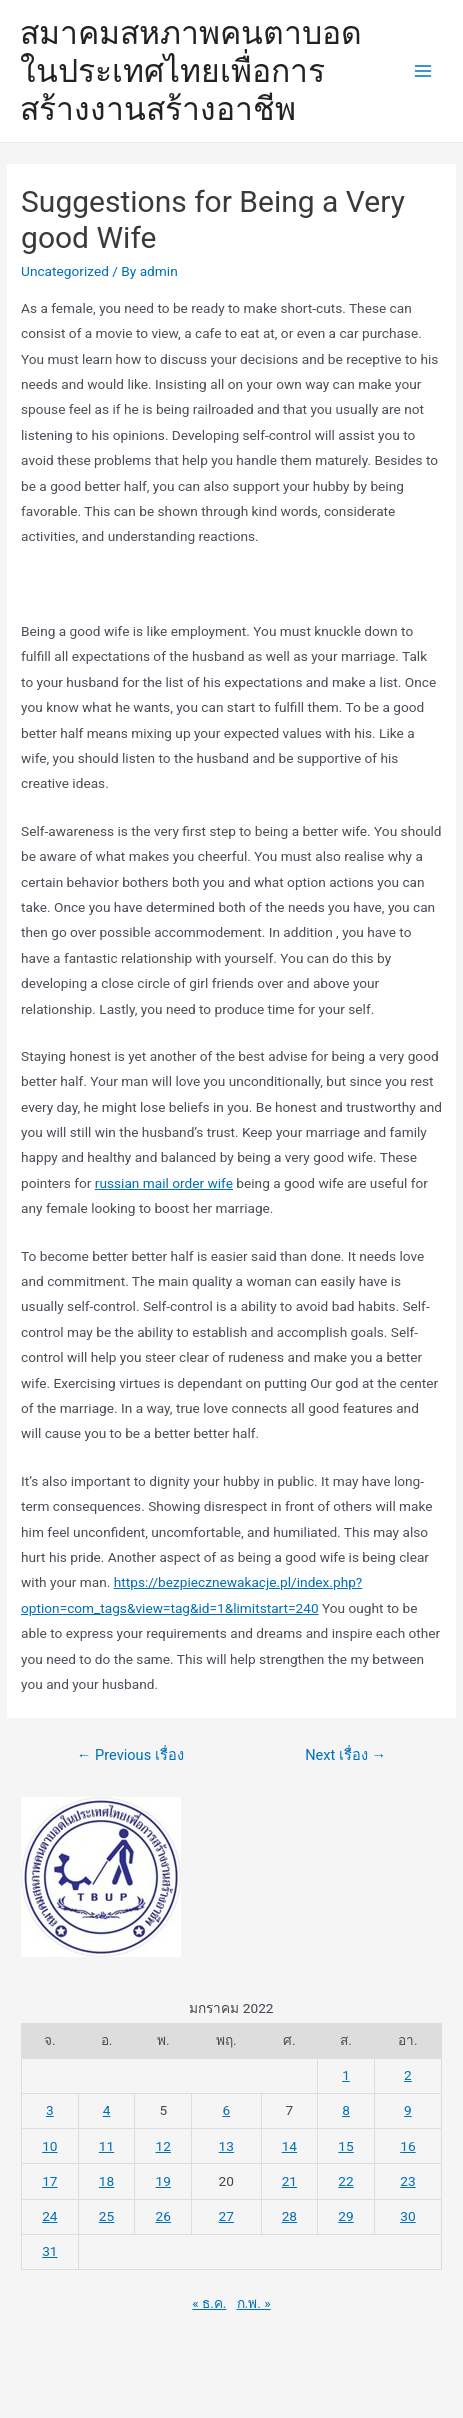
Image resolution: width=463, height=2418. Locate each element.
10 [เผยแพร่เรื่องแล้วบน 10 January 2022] (49, 2146)
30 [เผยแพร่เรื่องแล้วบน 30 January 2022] (407, 2216)
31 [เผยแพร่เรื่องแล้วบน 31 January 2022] (49, 2251)
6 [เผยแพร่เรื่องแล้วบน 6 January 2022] (226, 2110)
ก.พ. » (254, 2303)
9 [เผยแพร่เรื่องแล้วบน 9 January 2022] (408, 2110)
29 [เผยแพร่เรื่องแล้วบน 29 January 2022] (345, 2216)
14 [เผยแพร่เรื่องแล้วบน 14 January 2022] (289, 2146)
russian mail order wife (164, 1183)
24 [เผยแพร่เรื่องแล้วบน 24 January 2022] (49, 2216)
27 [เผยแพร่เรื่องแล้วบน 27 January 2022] (226, 2216)
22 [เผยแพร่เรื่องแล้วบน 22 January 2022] (345, 2181)
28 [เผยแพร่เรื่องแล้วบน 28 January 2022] (289, 2216)
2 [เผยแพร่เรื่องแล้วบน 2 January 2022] (408, 2075)
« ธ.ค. (209, 2303)
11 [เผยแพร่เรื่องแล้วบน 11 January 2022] (106, 2146)
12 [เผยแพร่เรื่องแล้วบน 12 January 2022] (163, 2146)
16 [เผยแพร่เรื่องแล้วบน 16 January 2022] (407, 2146)
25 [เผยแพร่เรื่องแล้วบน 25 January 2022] (106, 2216)
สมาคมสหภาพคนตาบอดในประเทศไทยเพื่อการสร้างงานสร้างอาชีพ (191, 71)
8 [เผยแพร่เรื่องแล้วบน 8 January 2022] (346, 2110)
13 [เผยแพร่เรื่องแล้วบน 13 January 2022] (226, 2146)
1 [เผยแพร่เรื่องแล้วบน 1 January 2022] (346, 2075)
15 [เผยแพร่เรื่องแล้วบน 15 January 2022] (345, 2146)
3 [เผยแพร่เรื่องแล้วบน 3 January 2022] (50, 2110)
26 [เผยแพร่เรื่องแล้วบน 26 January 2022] (163, 2216)
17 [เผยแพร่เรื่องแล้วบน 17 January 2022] (49, 2181)
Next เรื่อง (345, 1755)
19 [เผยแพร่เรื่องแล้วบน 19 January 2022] (163, 2181)
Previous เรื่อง (130, 1755)
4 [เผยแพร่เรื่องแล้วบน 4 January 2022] (107, 2110)
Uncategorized (65, 271)
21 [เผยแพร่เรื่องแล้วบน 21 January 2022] (289, 2181)
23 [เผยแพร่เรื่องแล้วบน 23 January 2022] (407, 2181)
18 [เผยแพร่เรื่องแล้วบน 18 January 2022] (106, 2181)
